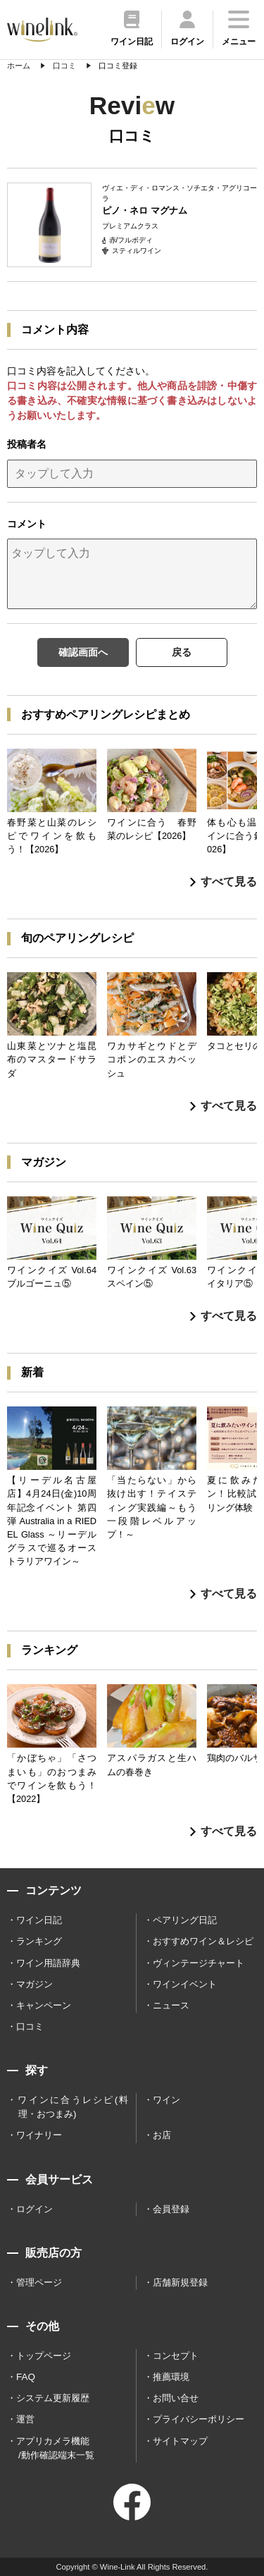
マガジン (34, 1984)
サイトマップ (180, 2441)
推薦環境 (171, 2377)
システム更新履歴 (52, 2398)
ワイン (166, 2099)
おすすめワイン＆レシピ (203, 1941)
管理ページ (39, 2282)
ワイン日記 (39, 1920)
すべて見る (223, 882)
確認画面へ (83, 652)
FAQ (25, 2377)
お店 (162, 2135)
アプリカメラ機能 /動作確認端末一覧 (55, 2448)
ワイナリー (39, 2135)
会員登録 (171, 2209)
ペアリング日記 (185, 1920)
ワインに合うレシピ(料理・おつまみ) (73, 2106)
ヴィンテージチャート (198, 1963)
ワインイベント (185, 1984)
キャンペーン (43, 2005)
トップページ (43, 2355)
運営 (25, 2419)
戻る (181, 652)
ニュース (171, 2005)
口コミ (30, 2026)
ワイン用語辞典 (48, 1963)
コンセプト (176, 2355)
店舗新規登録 (180, 2282)
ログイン (34, 2209)
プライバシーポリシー (198, 2419)
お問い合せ (176, 2398)
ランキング (39, 1941)
